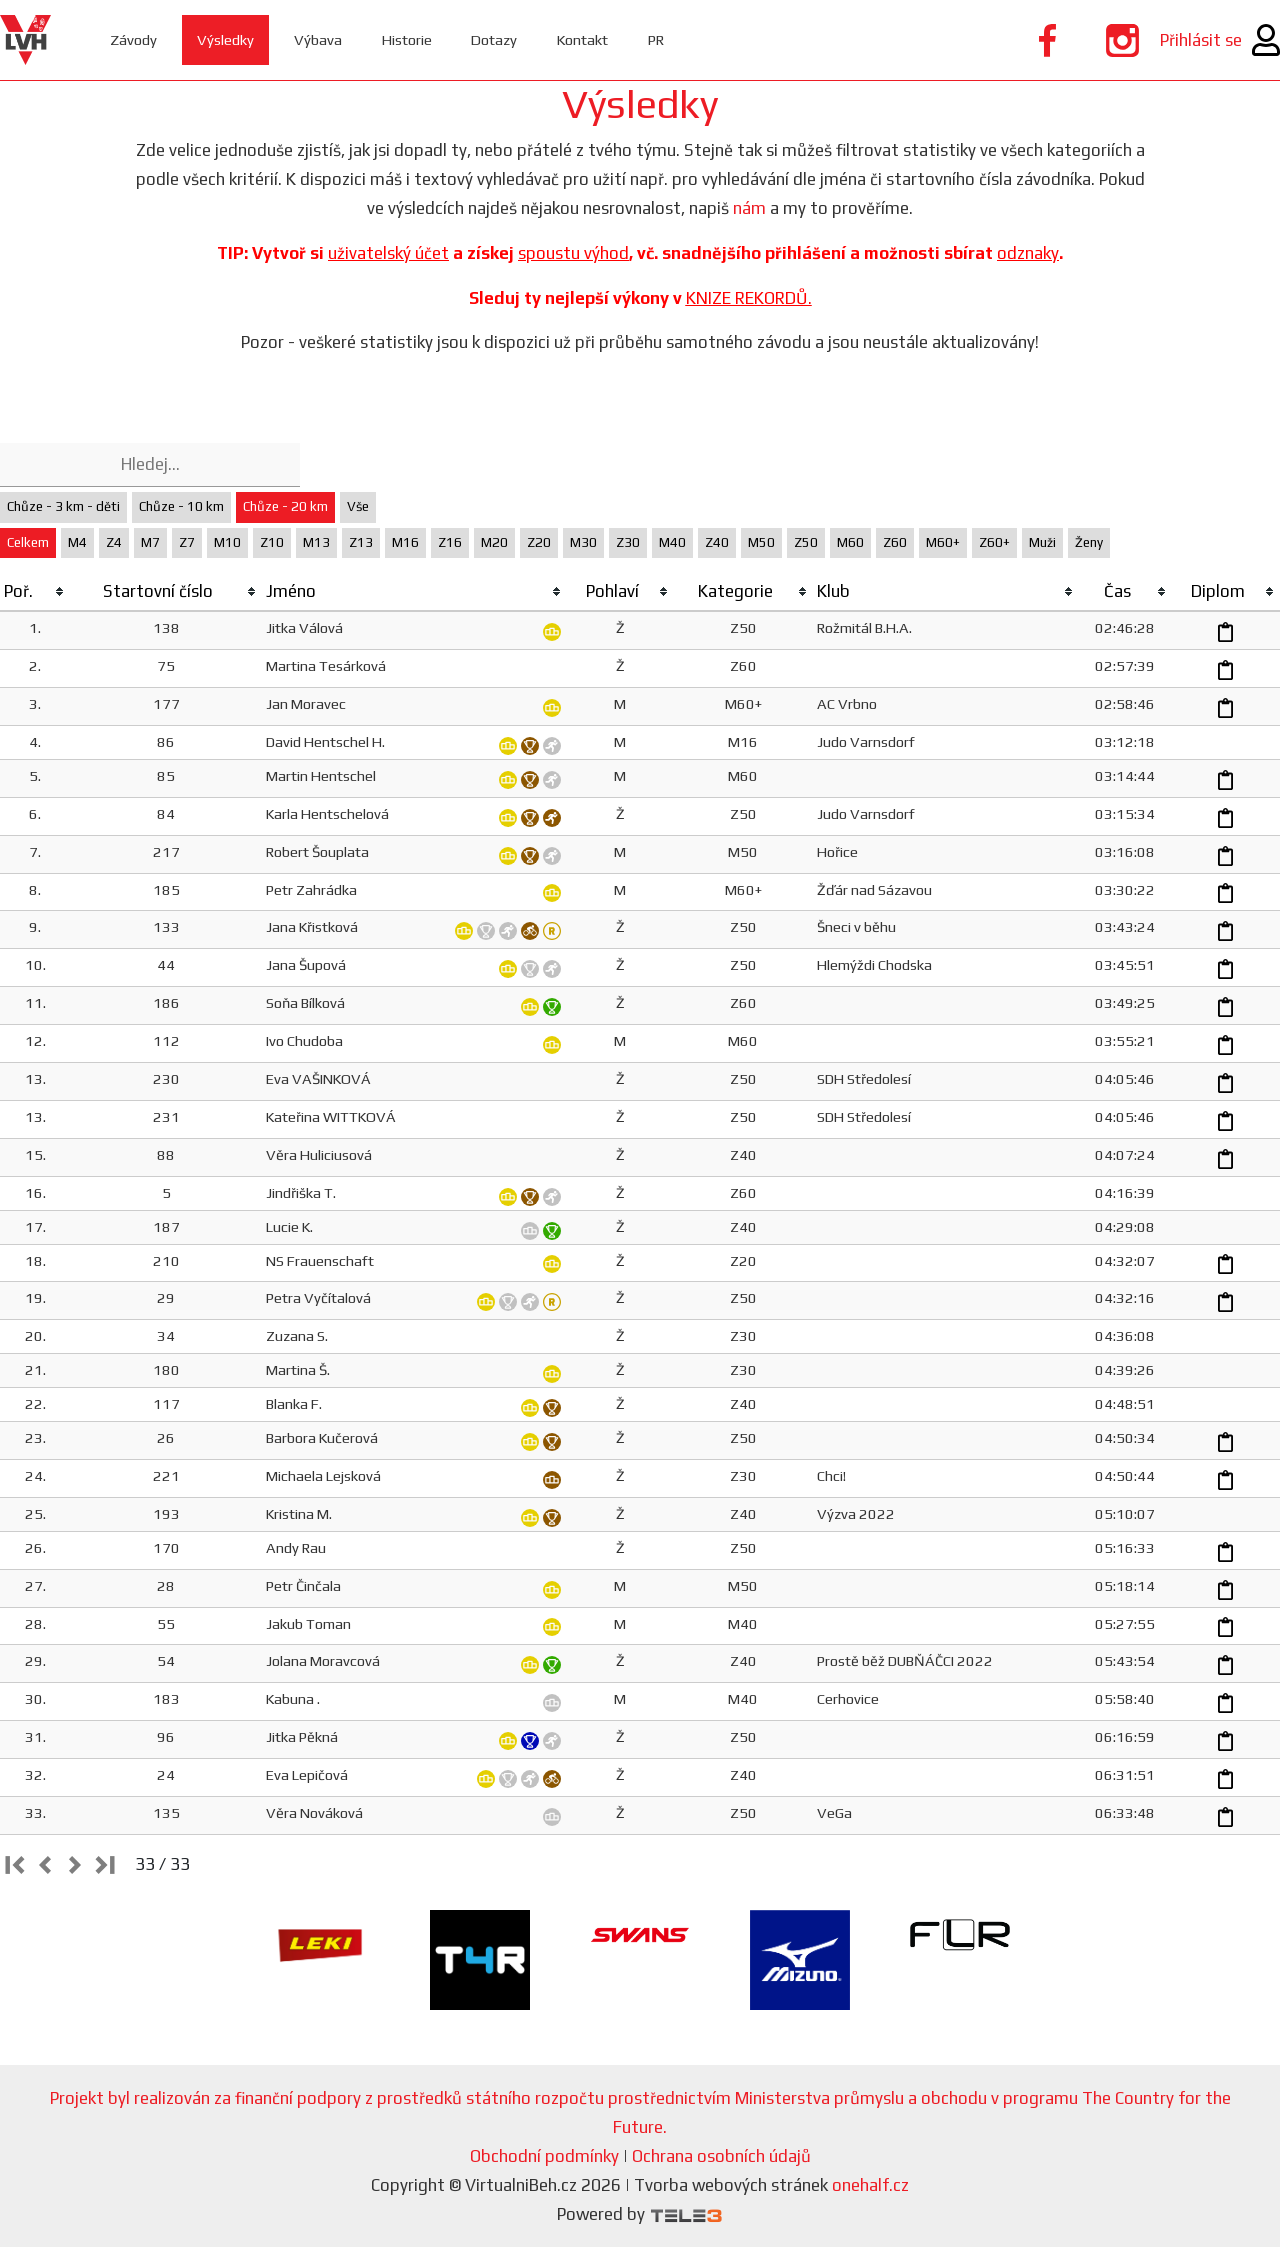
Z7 (187, 542)
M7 (150, 542)
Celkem (28, 542)
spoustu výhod (573, 253)
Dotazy (497, 39)
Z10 (272, 542)
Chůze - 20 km (285, 506)
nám (749, 208)
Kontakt (587, 39)
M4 (77, 542)
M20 (494, 542)
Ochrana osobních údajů (721, 2156)
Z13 (361, 542)
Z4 (114, 542)
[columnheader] (35, 592)
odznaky (1028, 253)
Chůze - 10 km (181, 506)
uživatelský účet (388, 253)
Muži (1042, 542)
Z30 (628, 542)
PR (663, 39)
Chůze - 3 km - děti (63, 506)
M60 (850, 542)
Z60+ (994, 542)
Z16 (450, 542)
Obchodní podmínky (544, 2156)
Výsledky (226, 39)
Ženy (1089, 542)
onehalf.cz (870, 2185)
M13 (316, 542)
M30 (583, 542)
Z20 (539, 542)
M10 (227, 542)
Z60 (895, 542)
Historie (408, 39)
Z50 (806, 542)
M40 (672, 542)
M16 (405, 542)
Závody (134, 39)
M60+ (943, 542)
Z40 (717, 542)
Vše (358, 506)
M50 (761, 542)
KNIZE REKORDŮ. (749, 298)
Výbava (319, 39)
